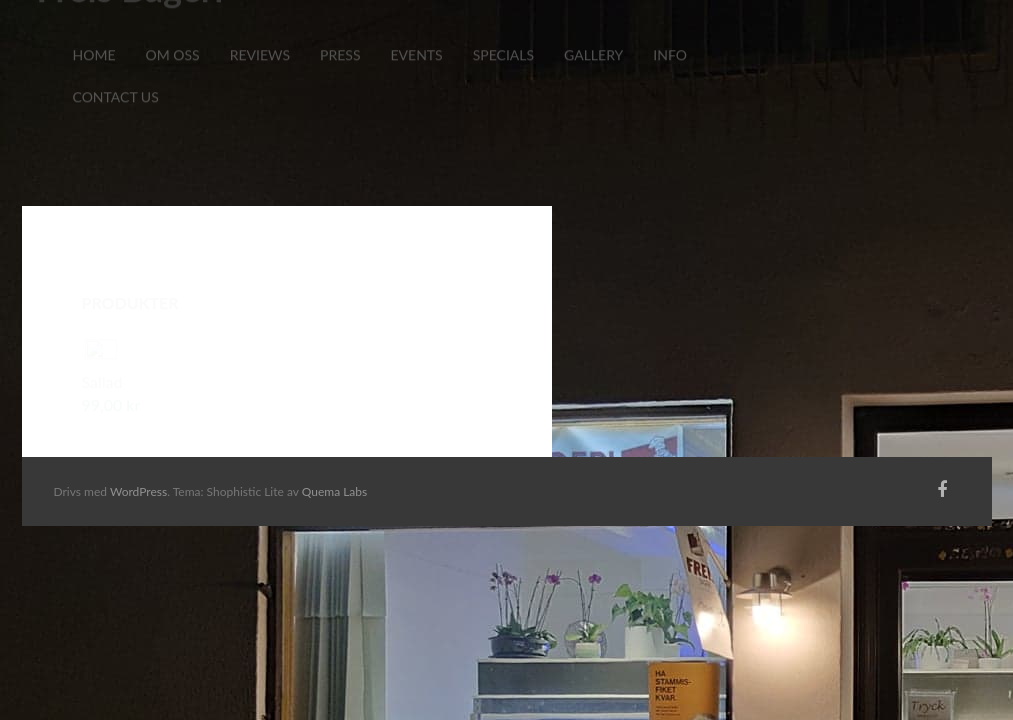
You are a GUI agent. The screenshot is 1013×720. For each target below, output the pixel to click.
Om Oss (172, 26)
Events (416, 26)
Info (670, 26)
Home (94, 26)
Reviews (260, 26)
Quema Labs (335, 491)
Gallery (593, 26)
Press (340, 26)
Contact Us (116, 68)
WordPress (138, 491)
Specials (503, 26)
